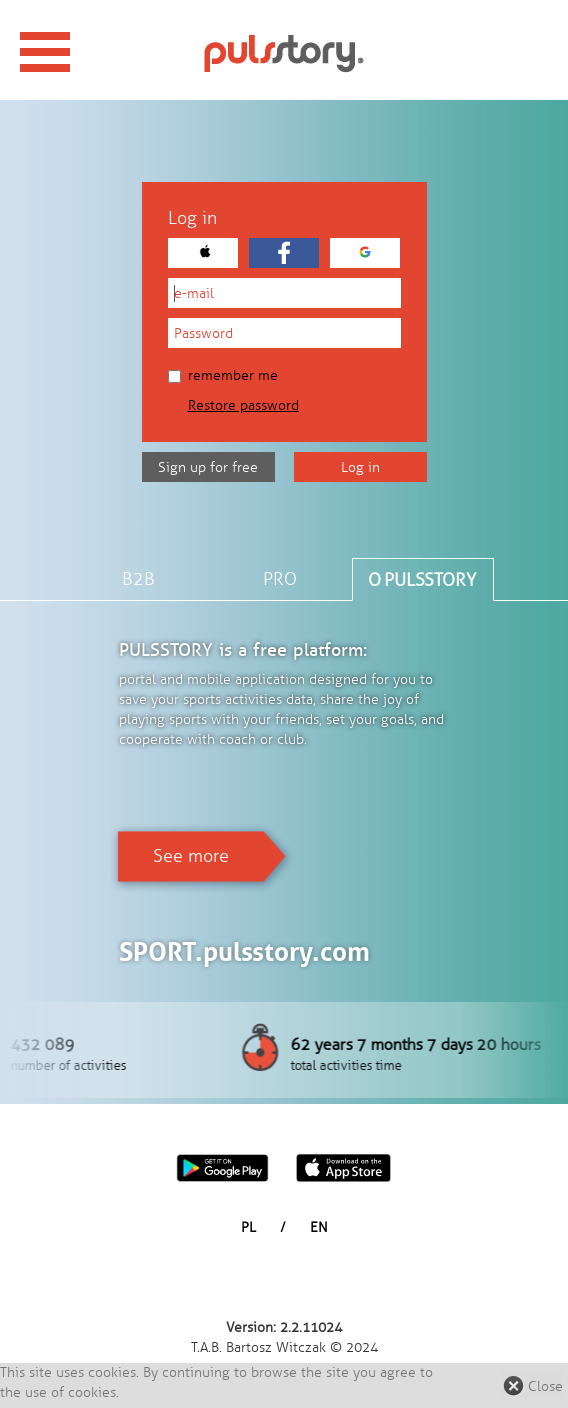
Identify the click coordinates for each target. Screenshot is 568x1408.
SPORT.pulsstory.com (244, 952)
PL (248, 1227)
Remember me (223, 375)
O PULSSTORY (422, 580)
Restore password (243, 405)
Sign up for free (208, 467)
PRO (280, 579)
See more (191, 856)
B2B (138, 579)
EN (319, 1227)
